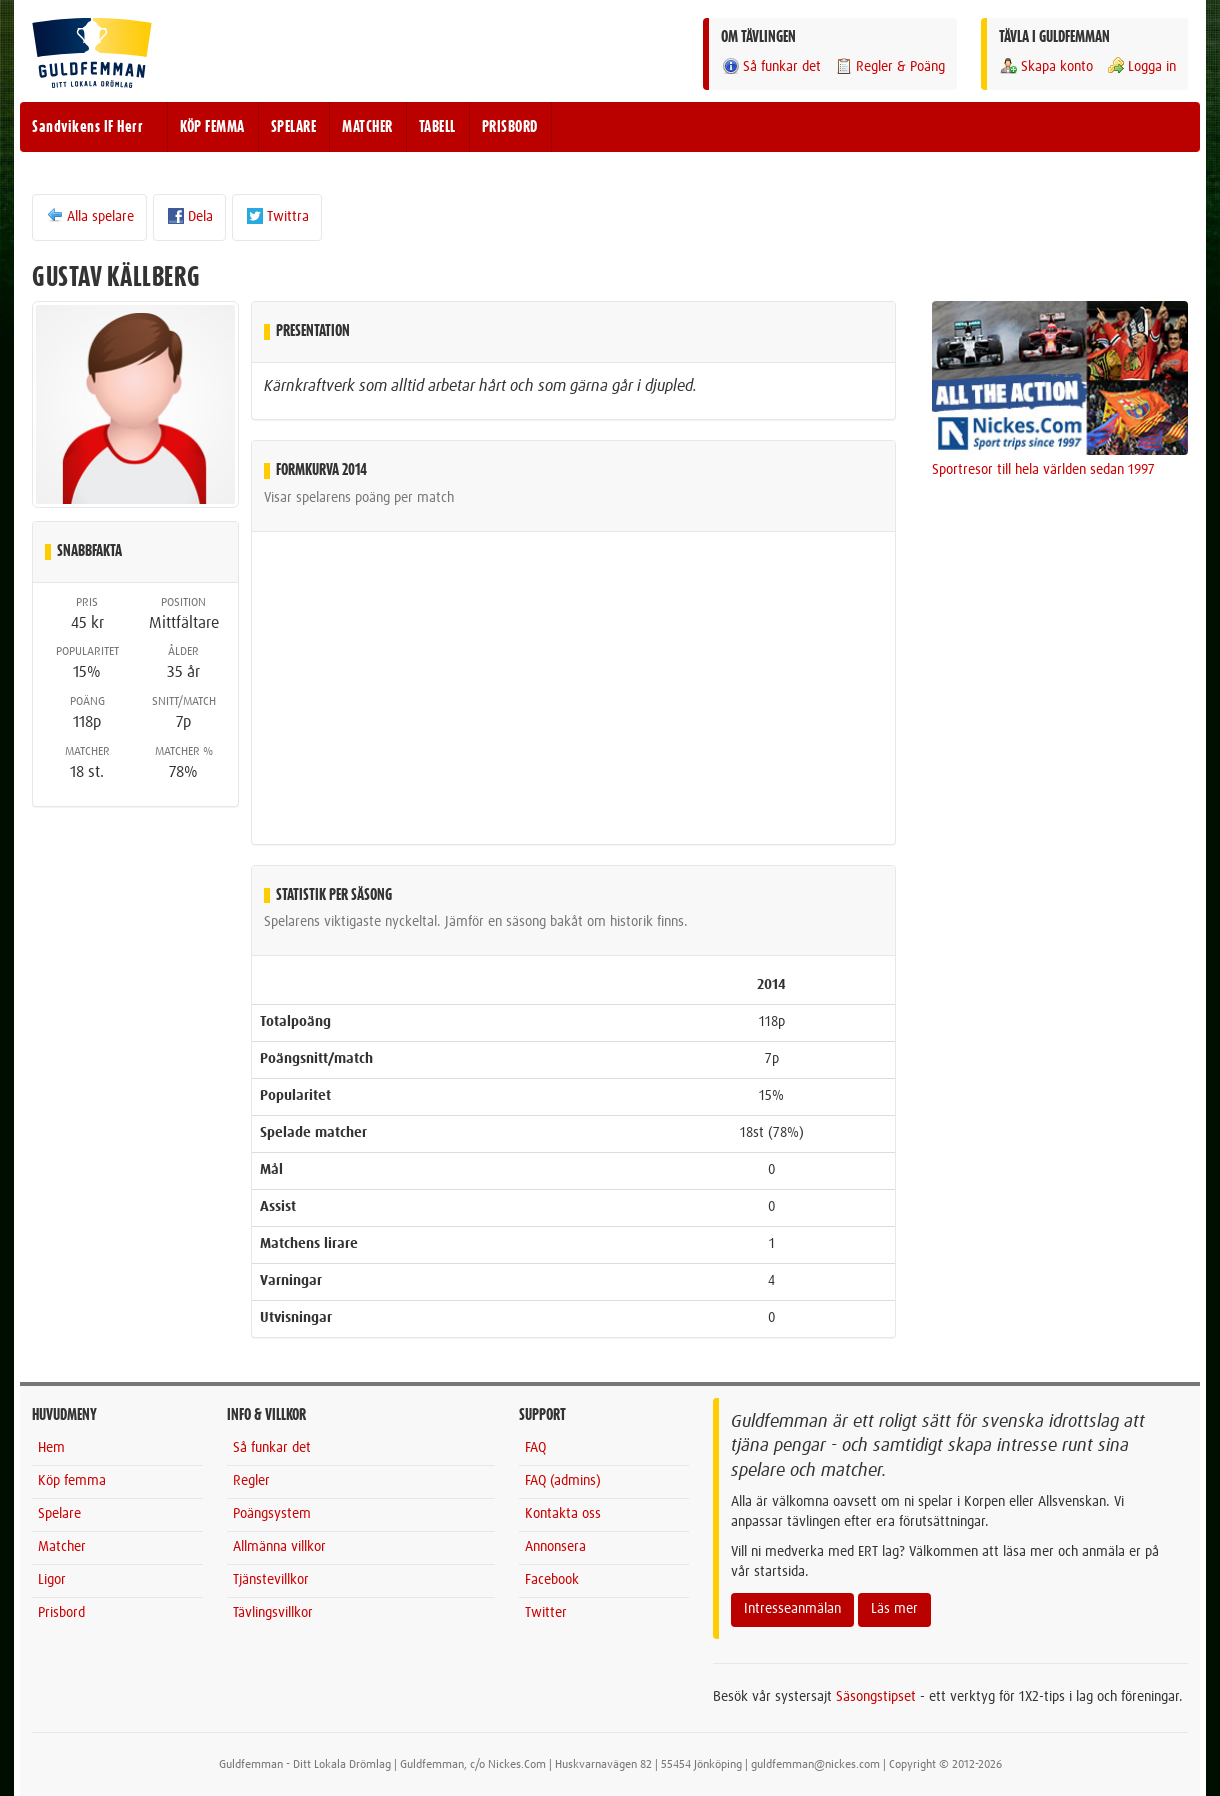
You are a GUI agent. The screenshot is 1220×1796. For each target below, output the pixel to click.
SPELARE (294, 127)
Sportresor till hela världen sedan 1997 (1043, 470)
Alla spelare (89, 216)
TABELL (437, 127)
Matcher (62, 1547)
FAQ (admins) (563, 1481)
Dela (189, 216)
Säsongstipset (876, 1697)
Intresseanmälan (792, 1609)
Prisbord (61, 1613)
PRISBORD (510, 127)
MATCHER (367, 127)
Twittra (277, 216)
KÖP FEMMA (212, 127)
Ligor (52, 1580)
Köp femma (72, 1481)
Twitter (546, 1613)
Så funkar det (771, 66)
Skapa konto (1046, 66)
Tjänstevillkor (271, 1580)
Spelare (59, 1514)
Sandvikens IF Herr (87, 127)
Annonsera (555, 1547)
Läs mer (894, 1609)
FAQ (535, 1448)
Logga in (1141, 66)
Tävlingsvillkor (273, 1613)
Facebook (552, 1580)
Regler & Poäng (889, 66)
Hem (51, 1448)
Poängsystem (272, 1514)
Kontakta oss (563, 1514)
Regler (251, 1481)
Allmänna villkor (279, 1547)
